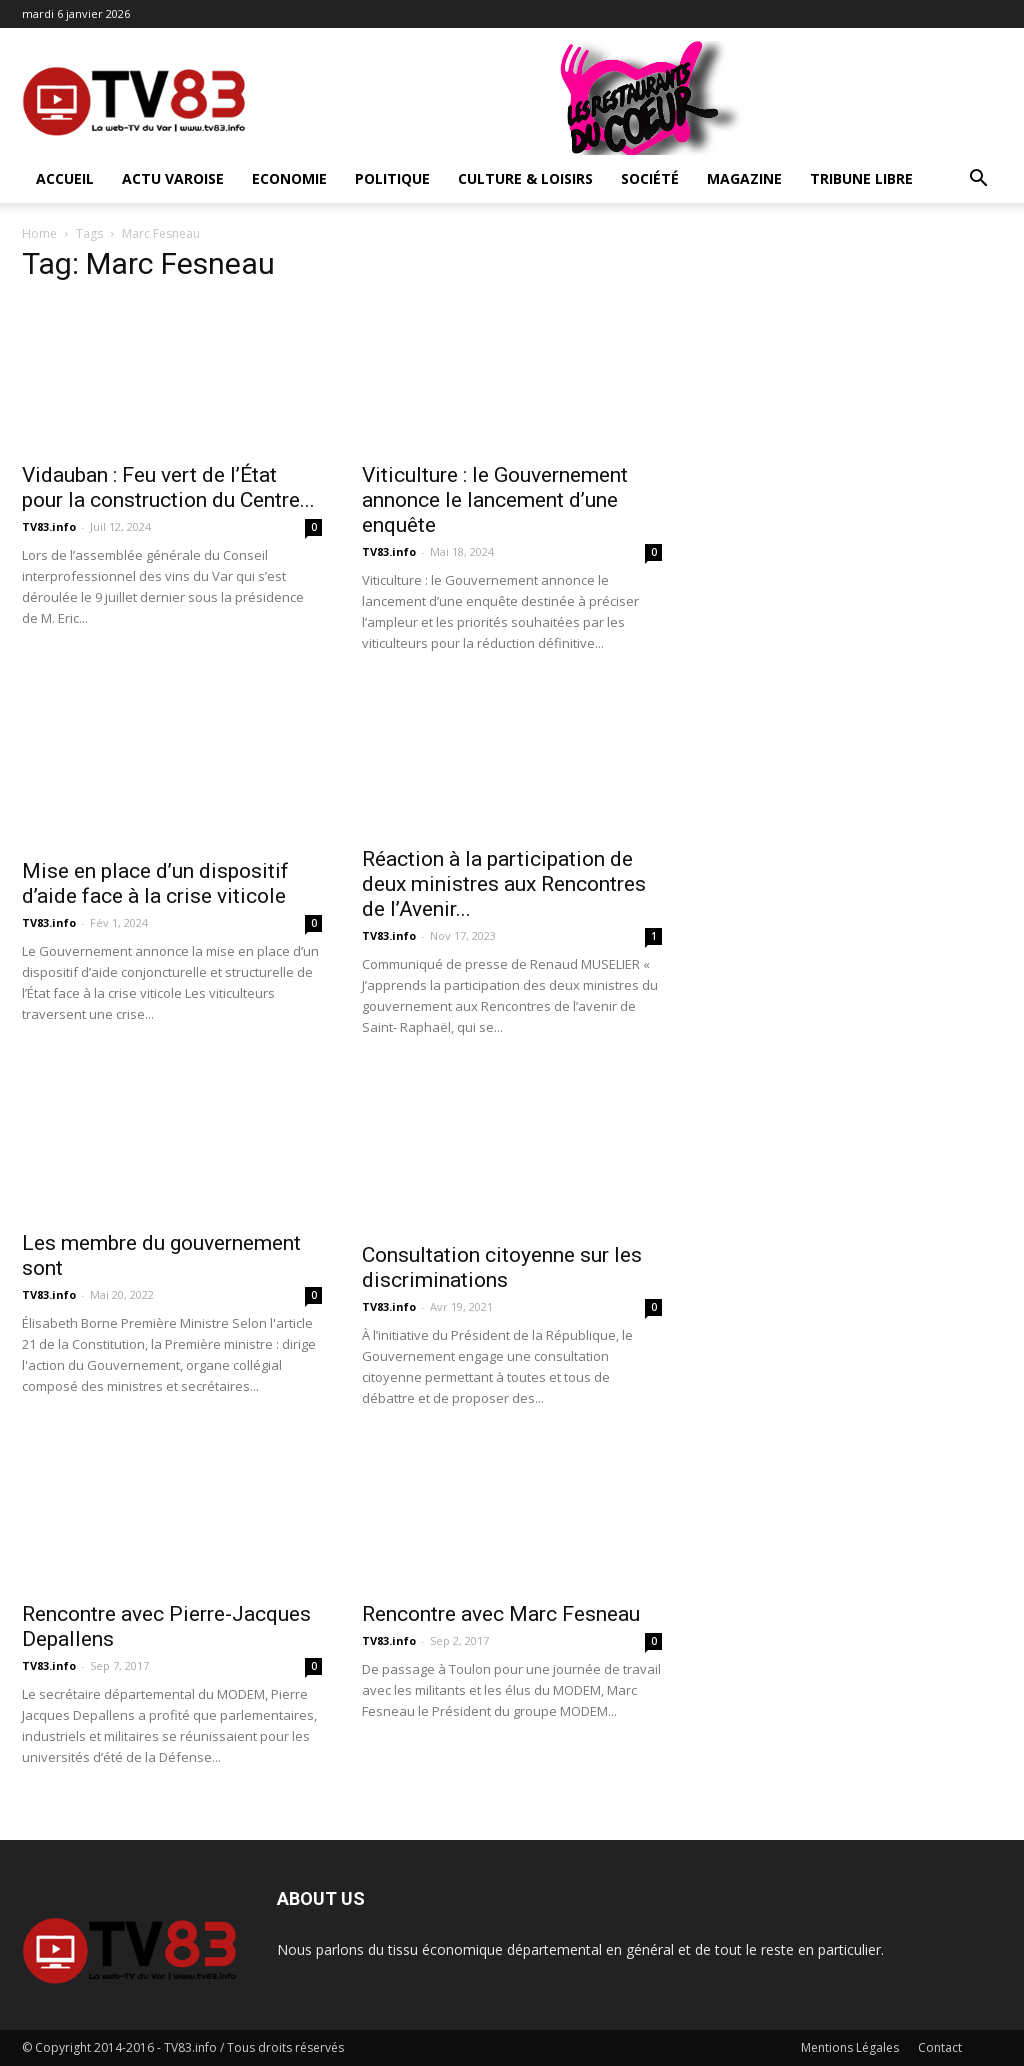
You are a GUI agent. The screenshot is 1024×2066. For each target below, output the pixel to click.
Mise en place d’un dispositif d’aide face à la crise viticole (155, 883)
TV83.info (49, 526)
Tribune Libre (861, 178)
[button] (978, 180)
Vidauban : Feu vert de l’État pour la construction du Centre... (168, 487)
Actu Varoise (173, 178)
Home (39, 233)
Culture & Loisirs (525, 178)
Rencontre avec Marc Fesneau (501, 1614)
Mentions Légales (850, 2047)
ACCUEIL (65, 178)
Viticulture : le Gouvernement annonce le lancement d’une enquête (495, 500)
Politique (392, 178)
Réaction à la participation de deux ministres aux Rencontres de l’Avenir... (504, 884)
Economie (289, 178)
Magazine (744, 178)
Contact (940, 2047)
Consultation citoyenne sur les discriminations (502, 1267)
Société (650, 178)
